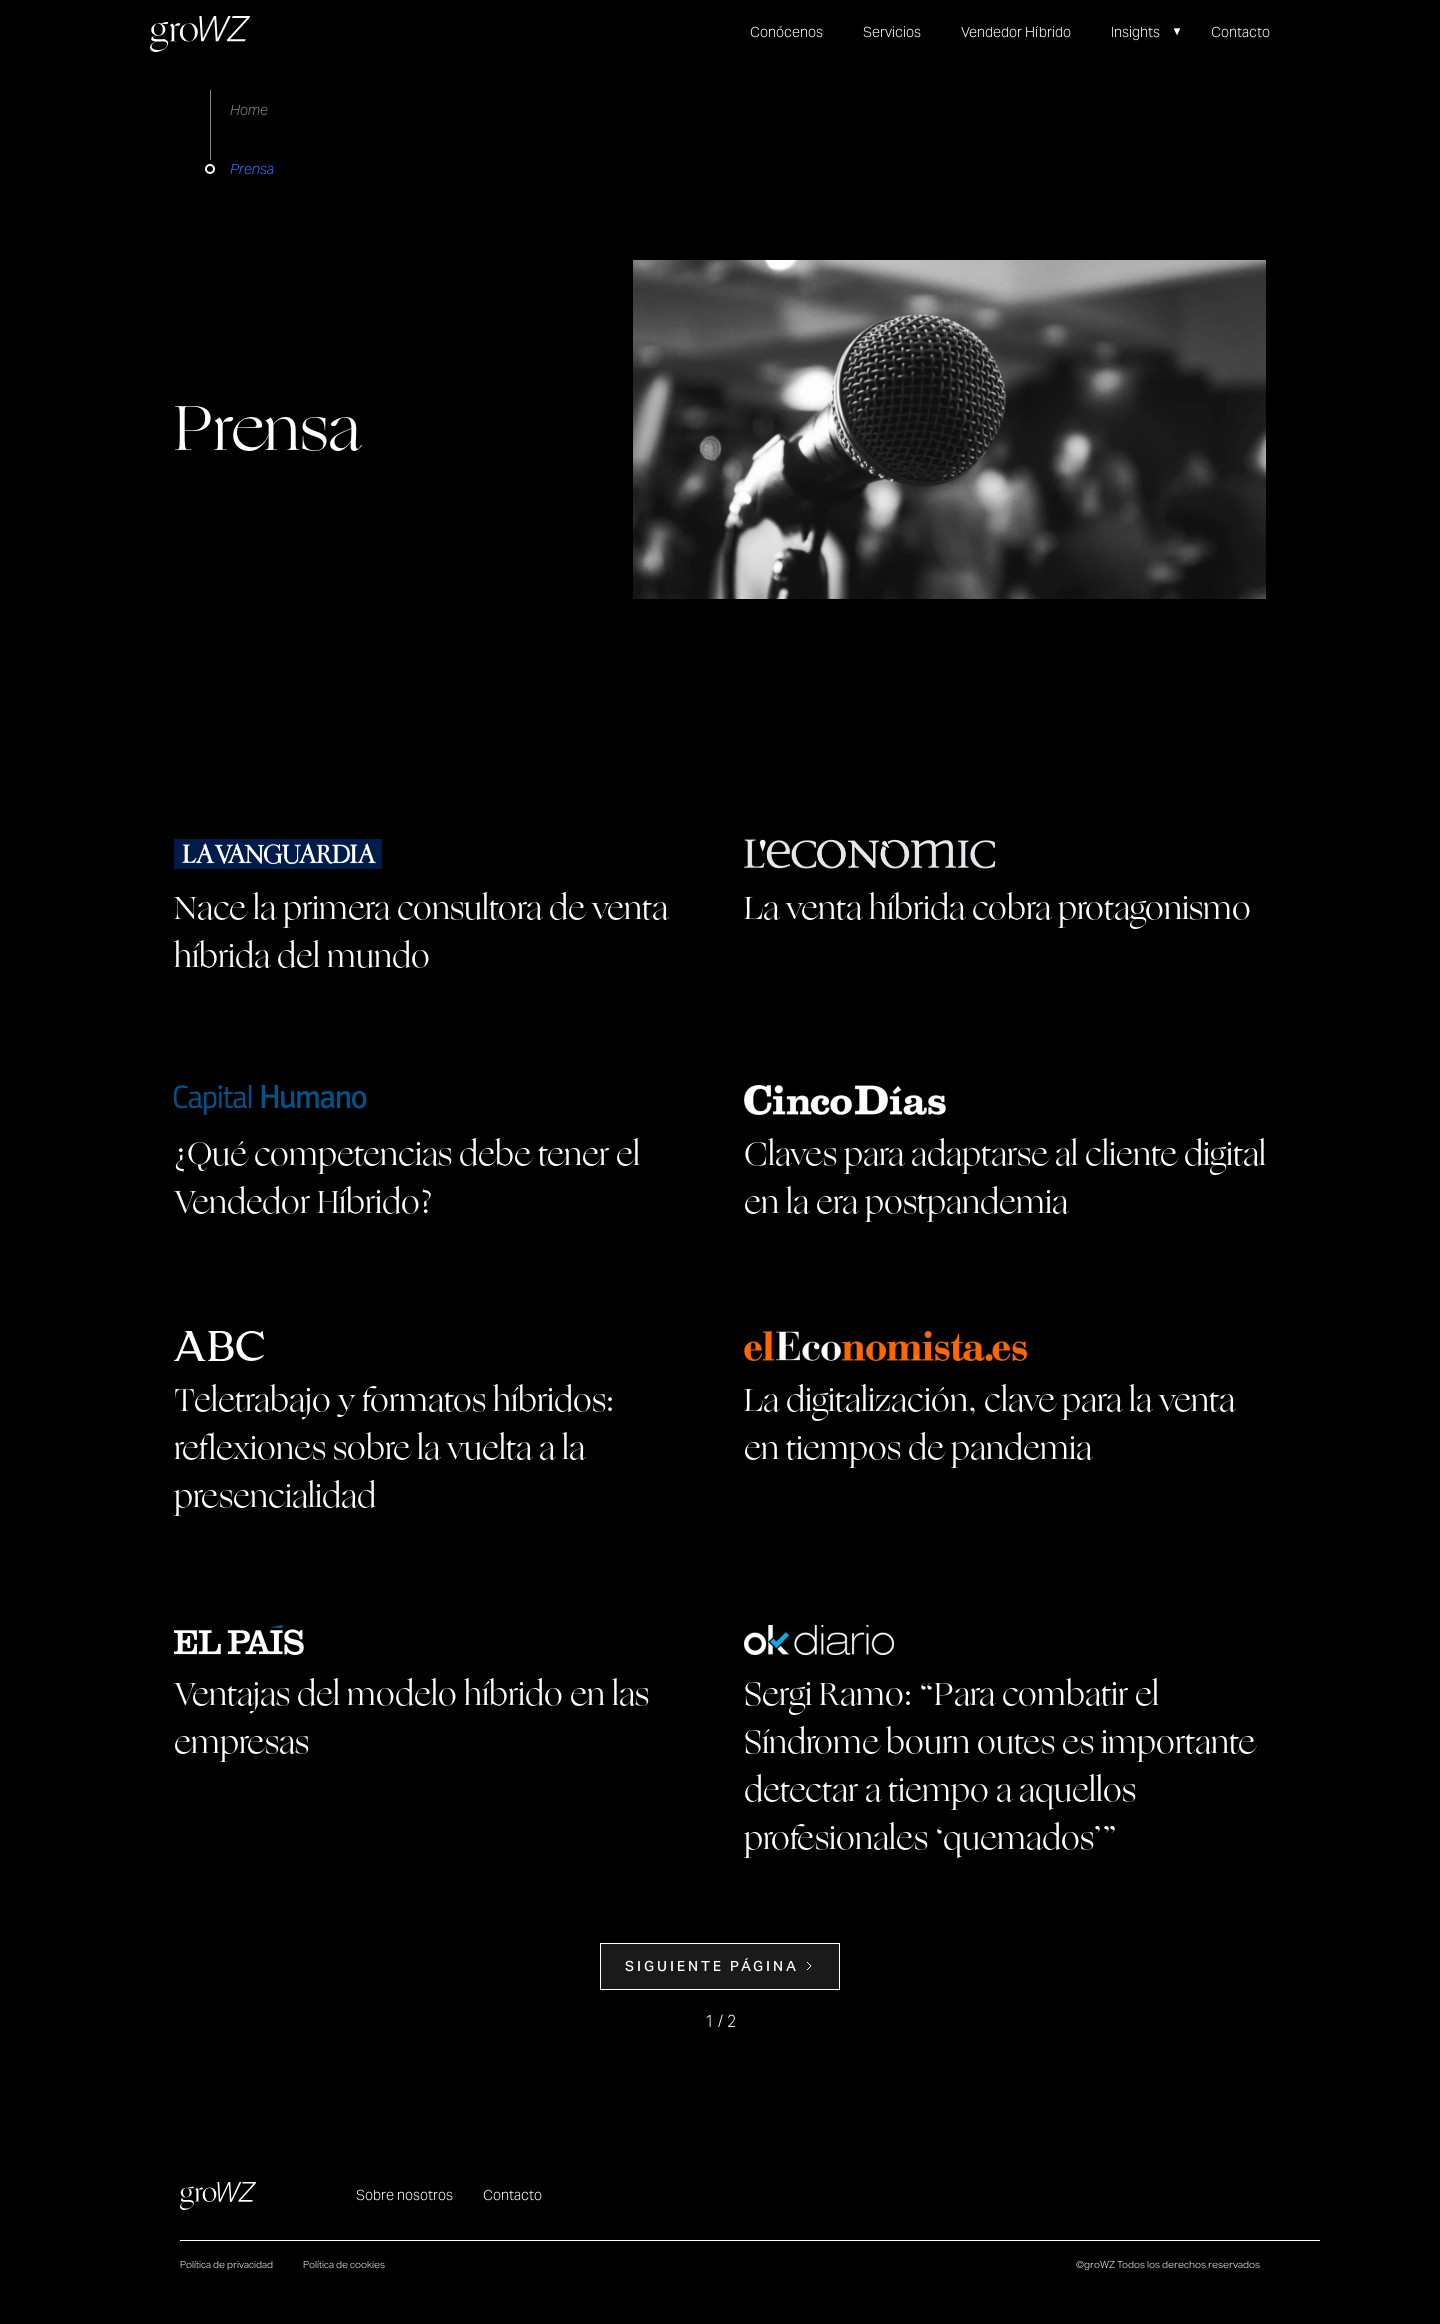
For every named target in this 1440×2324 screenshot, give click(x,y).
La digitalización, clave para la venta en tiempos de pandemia (989, 1425)
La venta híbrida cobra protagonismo (997, 909)
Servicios (892, 32)
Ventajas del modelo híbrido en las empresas (411, 1719)
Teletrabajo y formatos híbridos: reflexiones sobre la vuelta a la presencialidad (394, 1449)
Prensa (252, 169)
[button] (1156, 32)
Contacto (1240, 32)
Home (249, 110)
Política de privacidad (226, 2264)
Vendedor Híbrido (1016, 32)
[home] (200, 34)
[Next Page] (720, 1966)
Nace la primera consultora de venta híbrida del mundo (421, 933)
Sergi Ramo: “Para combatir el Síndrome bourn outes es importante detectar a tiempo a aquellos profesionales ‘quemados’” (999, 1767)
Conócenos (786, 32)
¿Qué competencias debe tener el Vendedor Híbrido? (407, 1179)
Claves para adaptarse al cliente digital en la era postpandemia (1005, 1179)
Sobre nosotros (404, 2195)
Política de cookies (344, 2264)
